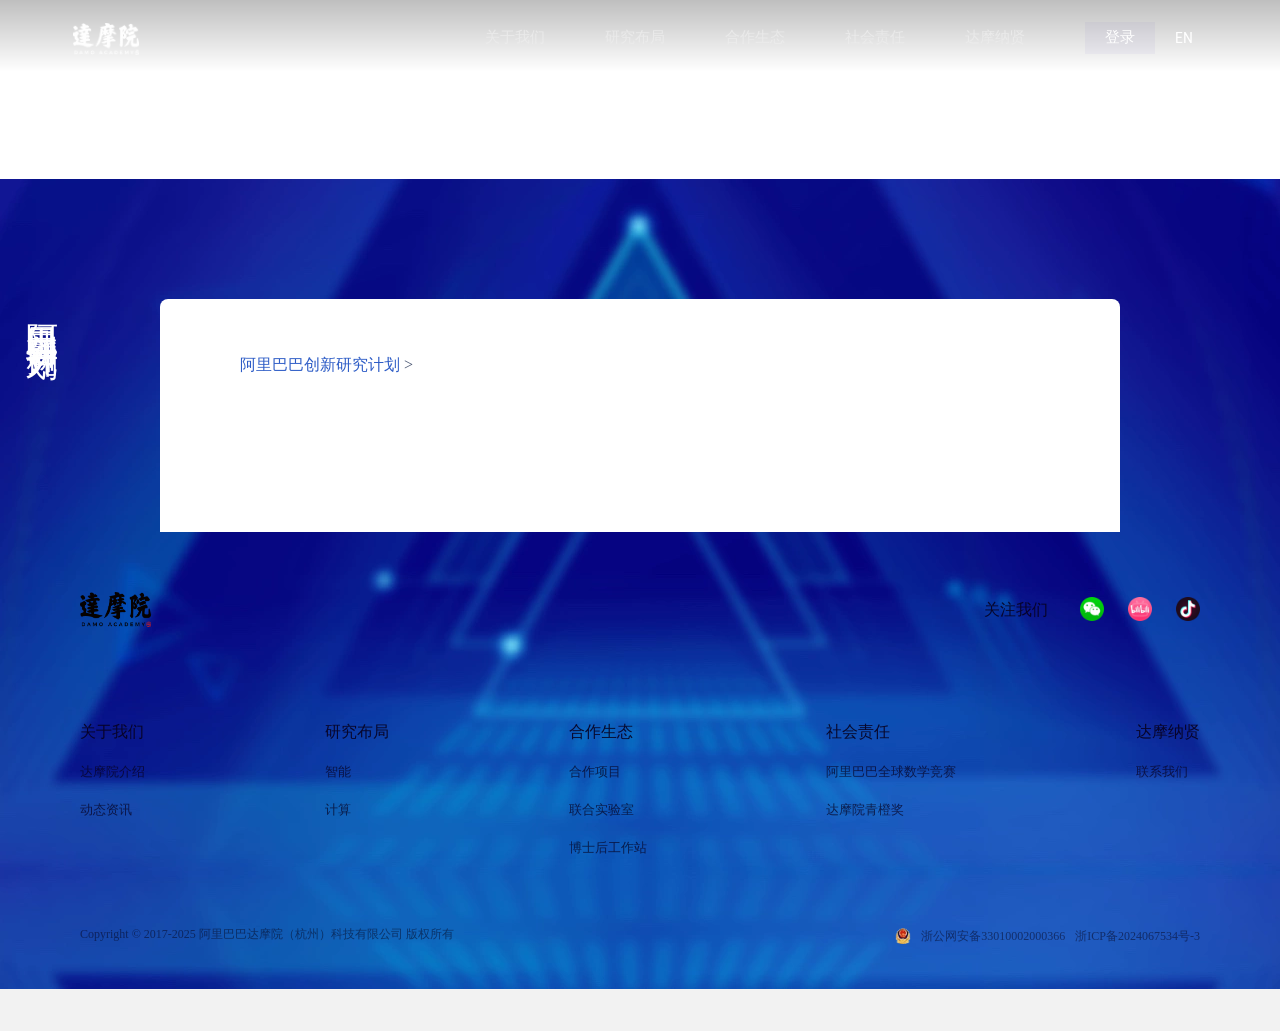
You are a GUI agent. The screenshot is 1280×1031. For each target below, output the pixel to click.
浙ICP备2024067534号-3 (1137, 936)
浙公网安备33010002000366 (993, 936)
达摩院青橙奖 (865, 809)
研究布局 (357, 731)
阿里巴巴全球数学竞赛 (891, 771)
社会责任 (858, 731)
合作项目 (595, 771)
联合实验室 (601, 809)
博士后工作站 (608, 847)
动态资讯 (106, 809)
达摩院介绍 (112, 771)
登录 (1120, 37)
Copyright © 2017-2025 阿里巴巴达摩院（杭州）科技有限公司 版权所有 (267, 934)
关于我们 (112, 731)
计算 (338, 809)
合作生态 (601, 731)
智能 (338, 771)
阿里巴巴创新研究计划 (320, 364)
